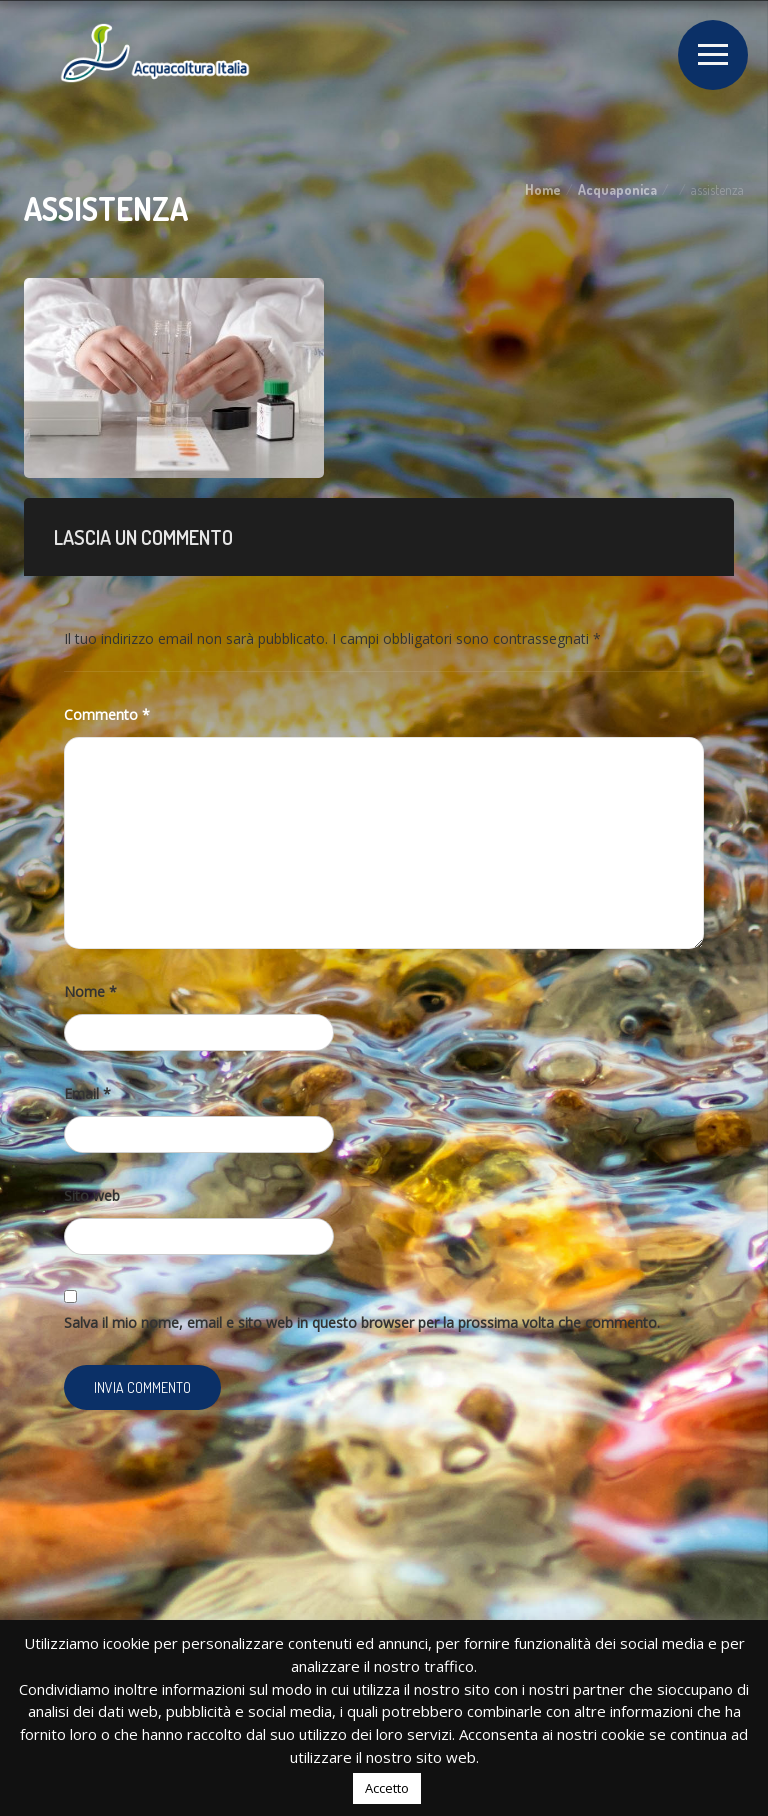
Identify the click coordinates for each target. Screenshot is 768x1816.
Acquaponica (617, 189)
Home (543, 189)
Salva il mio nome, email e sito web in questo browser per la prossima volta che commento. (362, 1322)
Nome (90, 991)
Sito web (92, 1195)
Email (87, 1093)
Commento (107, 714)
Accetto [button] (387, 1788)
